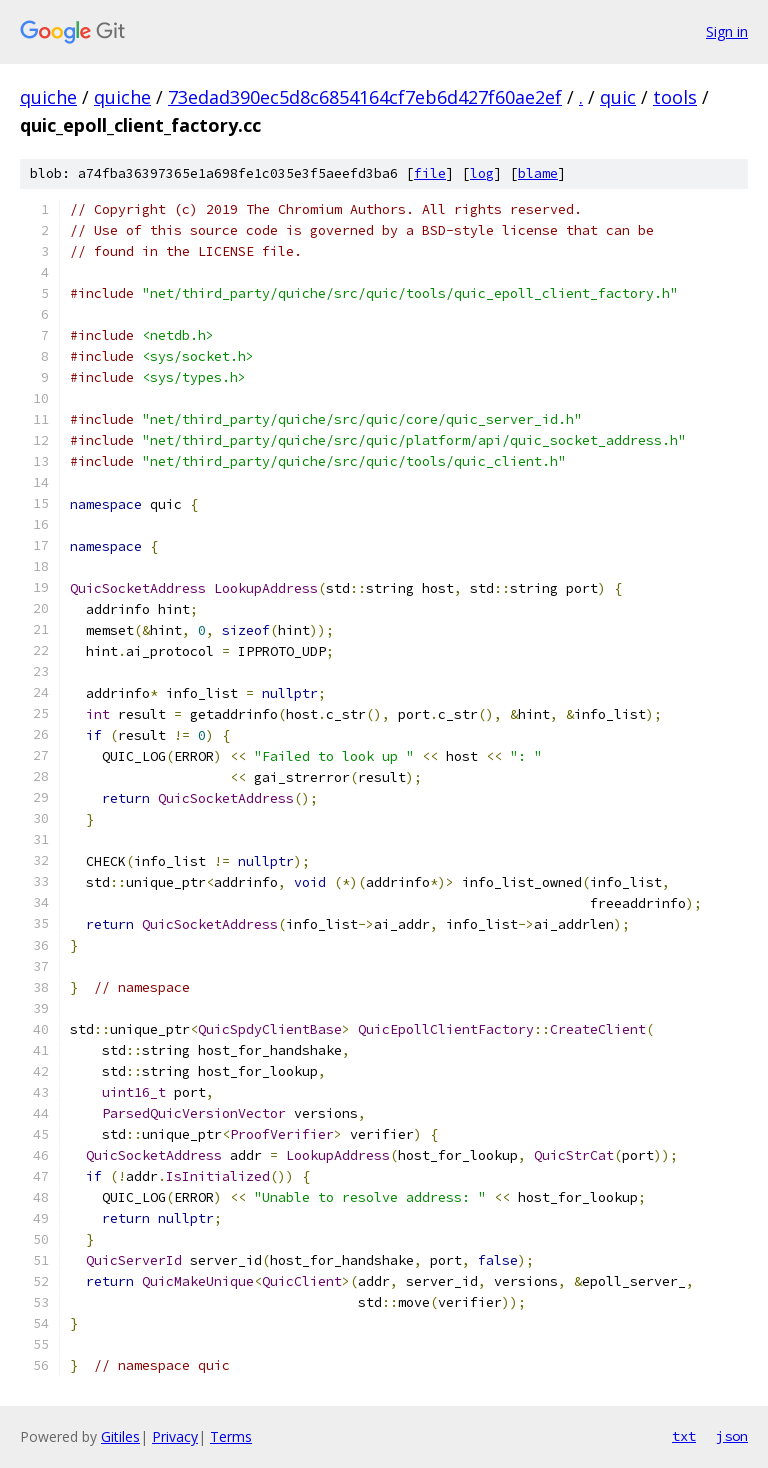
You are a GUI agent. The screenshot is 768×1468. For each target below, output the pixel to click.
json (732, 1436)
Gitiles (120, 1436)
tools (675, 97)
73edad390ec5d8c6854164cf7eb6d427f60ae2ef (365, 97)
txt (684, 1436)
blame (538, 173)
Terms (231, 1436)
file (430, 173)
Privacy (175, 1436)
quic (618, 97)
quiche (48, 97)
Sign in (727, 31)
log (482, 173)
